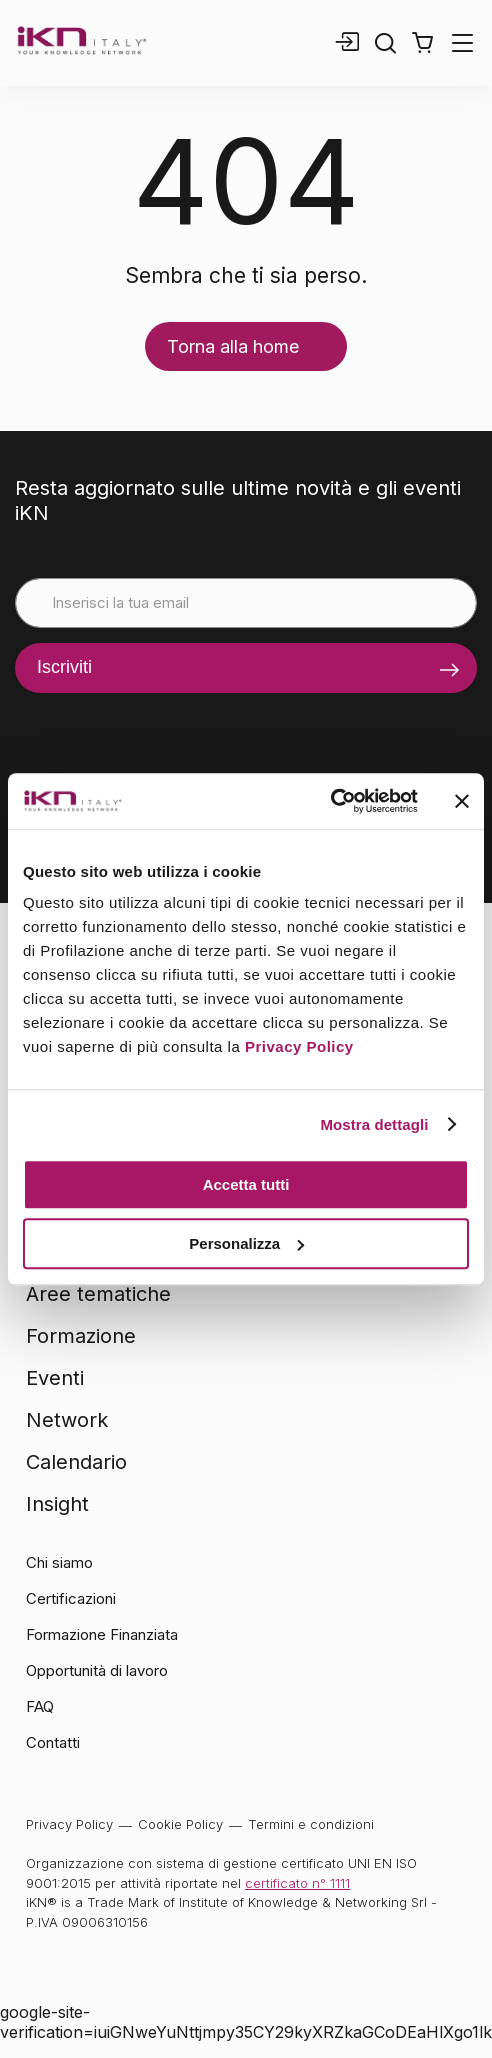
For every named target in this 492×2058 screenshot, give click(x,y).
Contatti (53, 1742)
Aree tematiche (98, 1294)
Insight (57, 1504)
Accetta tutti (246, 1184)
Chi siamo (59, 1562)
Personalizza (246, 1243)
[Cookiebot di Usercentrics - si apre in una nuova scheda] (330, 801)
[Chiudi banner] (462, 801)
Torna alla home (233, 346)
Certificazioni (71, 1598)
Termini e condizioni (311, 1824)
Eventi (55, 1378)
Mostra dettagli (374, 1124)
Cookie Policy (180, 1824)
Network (67, 1420)
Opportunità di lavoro (97, 1670)
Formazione (81, 1336)
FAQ (40, 1706)
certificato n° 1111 (297, 1883)
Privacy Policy (299, 1046)
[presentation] (167, 732)
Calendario (76, 1462)
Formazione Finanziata (102, 1634)
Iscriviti (64, 667)
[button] (422, 43)
